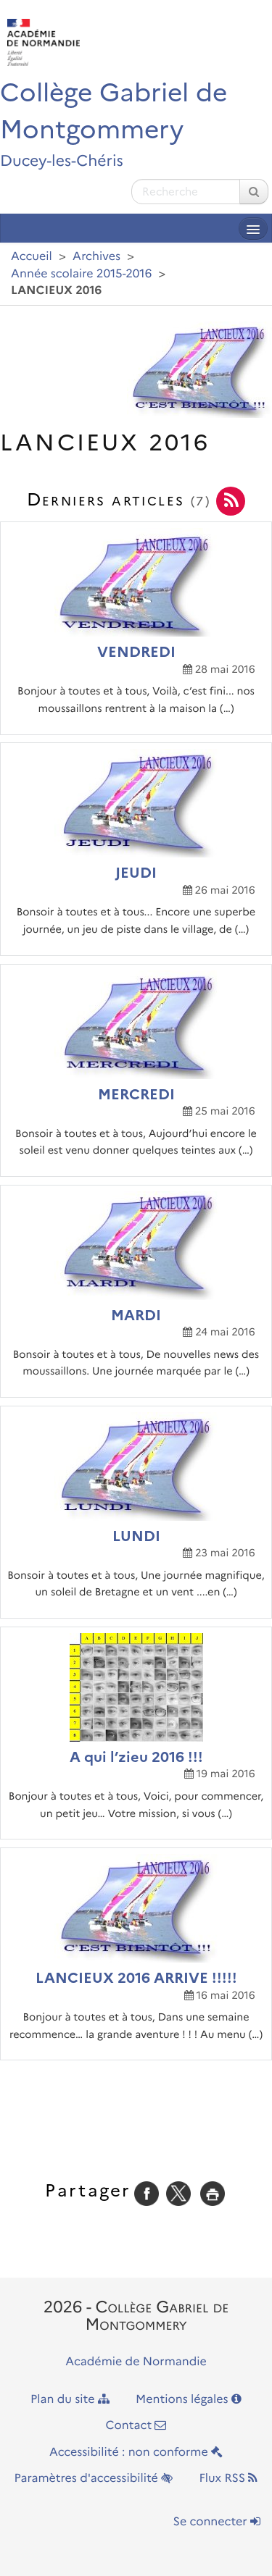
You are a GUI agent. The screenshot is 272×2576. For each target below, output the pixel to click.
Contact (136, 2426)
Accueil (31, 257)
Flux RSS (228, 2478)
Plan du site (70, 2400)
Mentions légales (189, 2400)
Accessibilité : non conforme (136, 2452)
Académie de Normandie (136, 2362)
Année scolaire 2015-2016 (81, 274)
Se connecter (216, 2522)
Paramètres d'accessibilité (94, 2478)
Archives (96, 257)
